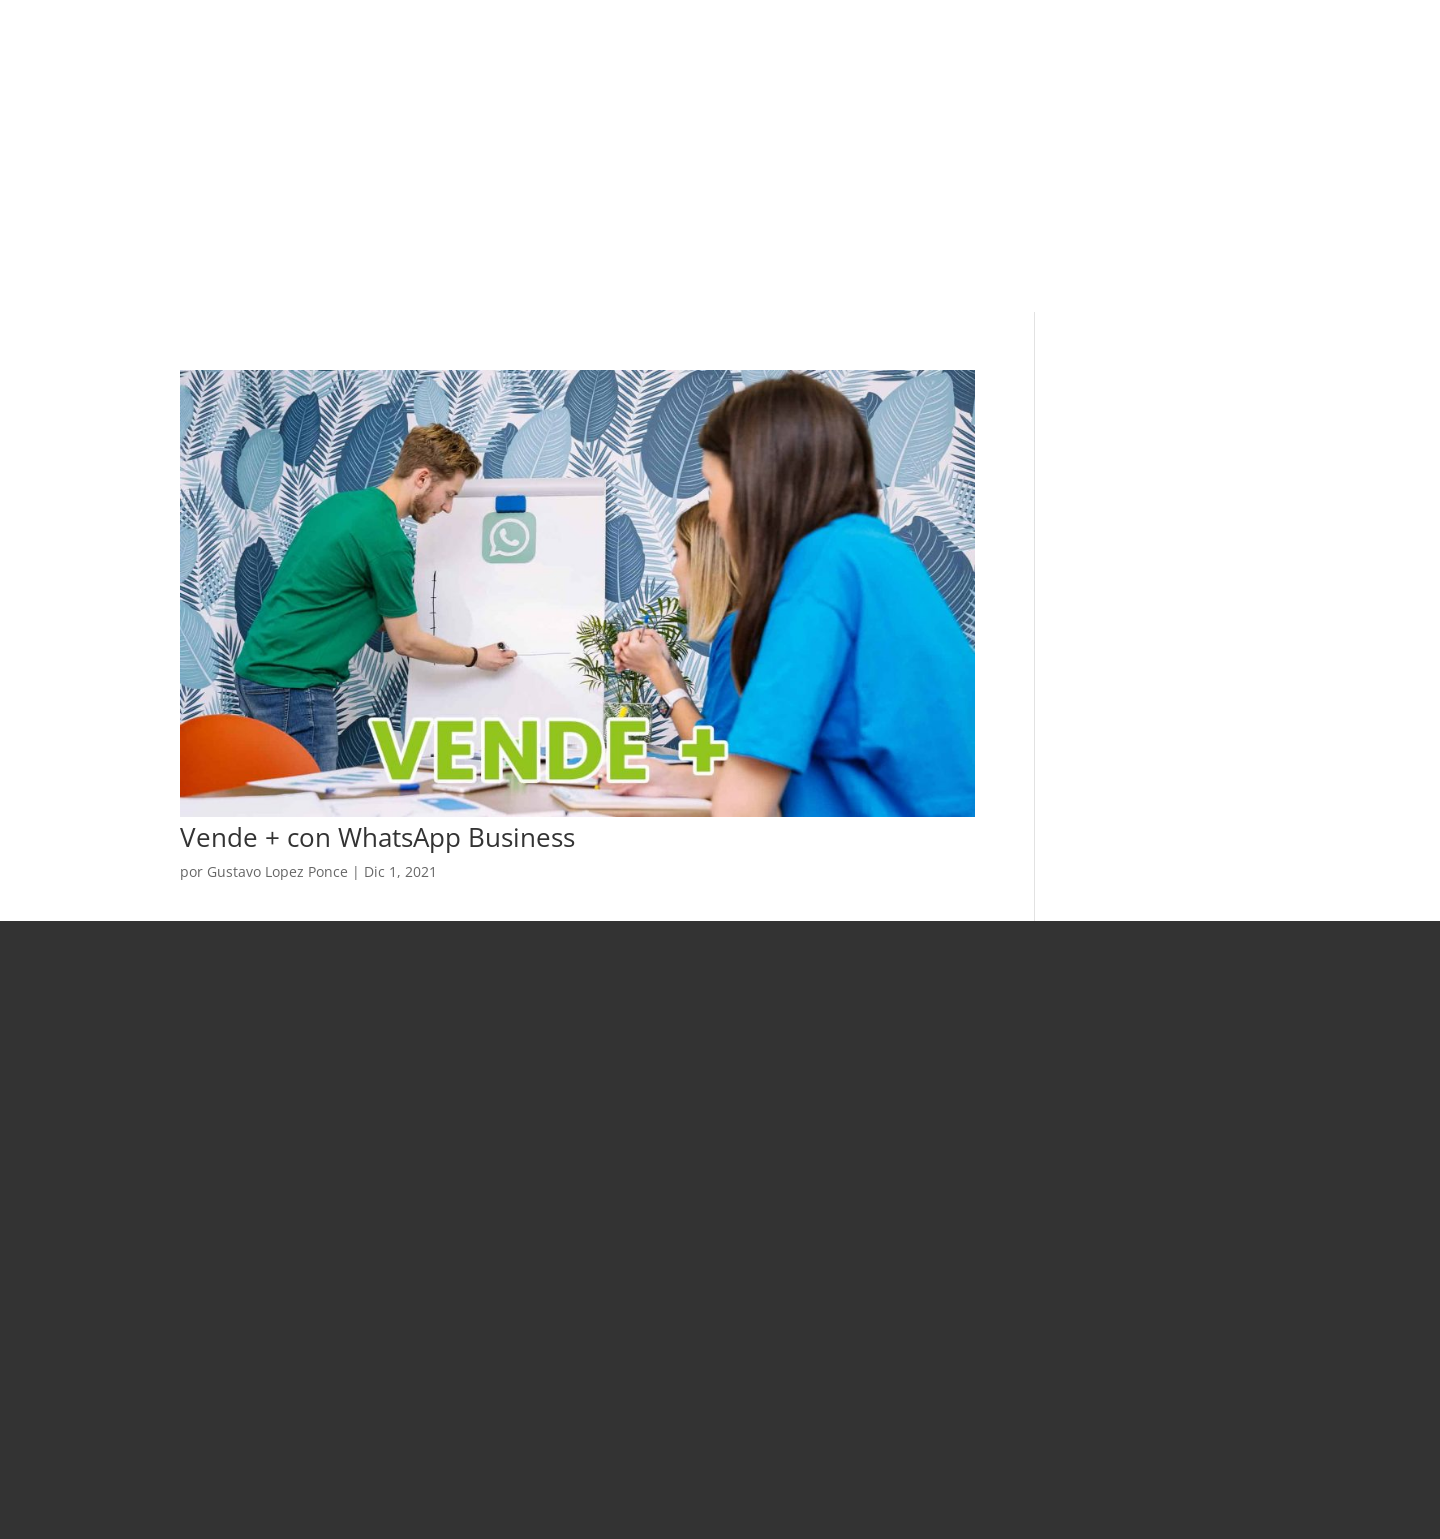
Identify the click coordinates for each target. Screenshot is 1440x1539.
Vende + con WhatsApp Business (377, 837)
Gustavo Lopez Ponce (277, 871)
